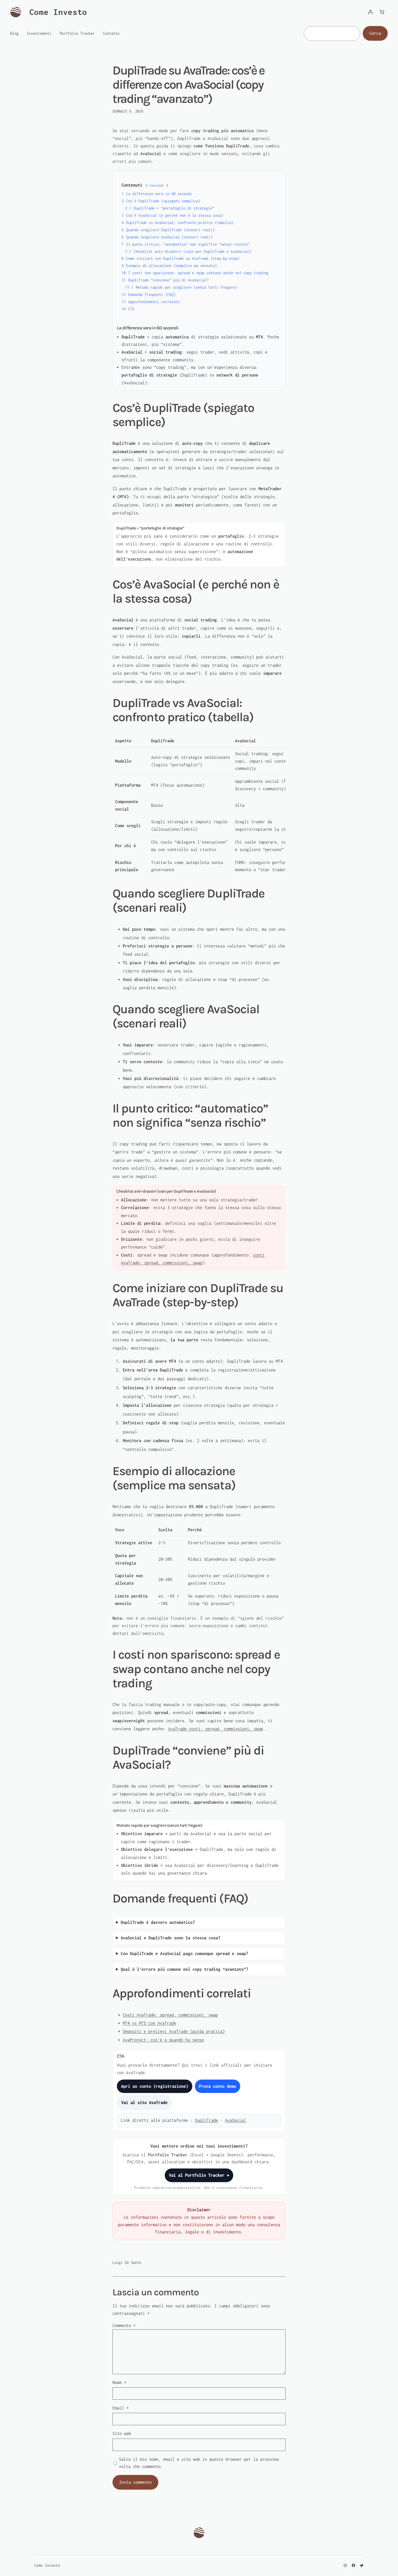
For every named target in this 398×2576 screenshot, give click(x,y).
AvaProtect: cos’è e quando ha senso (163, 2040)
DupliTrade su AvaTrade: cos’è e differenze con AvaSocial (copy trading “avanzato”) (188, 84)
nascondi (157, 185)
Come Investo (58, 12)
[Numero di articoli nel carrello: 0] (382, 12)
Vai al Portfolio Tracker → (199, 2175)
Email (121, 2408)
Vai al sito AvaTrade (144, 2102)
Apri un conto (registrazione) (154, 2086)
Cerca (375, 33)
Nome (119, 2382)
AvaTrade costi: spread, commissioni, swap (215, 1728)
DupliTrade (206, 2120)
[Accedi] (370, 12)
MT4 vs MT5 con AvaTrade (149, 2023)
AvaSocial (235, 2120)
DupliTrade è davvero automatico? (158, 1922)
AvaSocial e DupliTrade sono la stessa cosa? (170, 1937)
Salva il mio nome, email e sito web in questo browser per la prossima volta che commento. (199, 2463)
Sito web (122, 2433)
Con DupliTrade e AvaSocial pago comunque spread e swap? (184, 1953)
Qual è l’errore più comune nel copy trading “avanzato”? (184, 1969)
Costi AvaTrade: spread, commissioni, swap (170, 2015)
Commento (124, 2325)
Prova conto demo (217, 2086)
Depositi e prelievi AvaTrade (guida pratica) (174, 2031)
